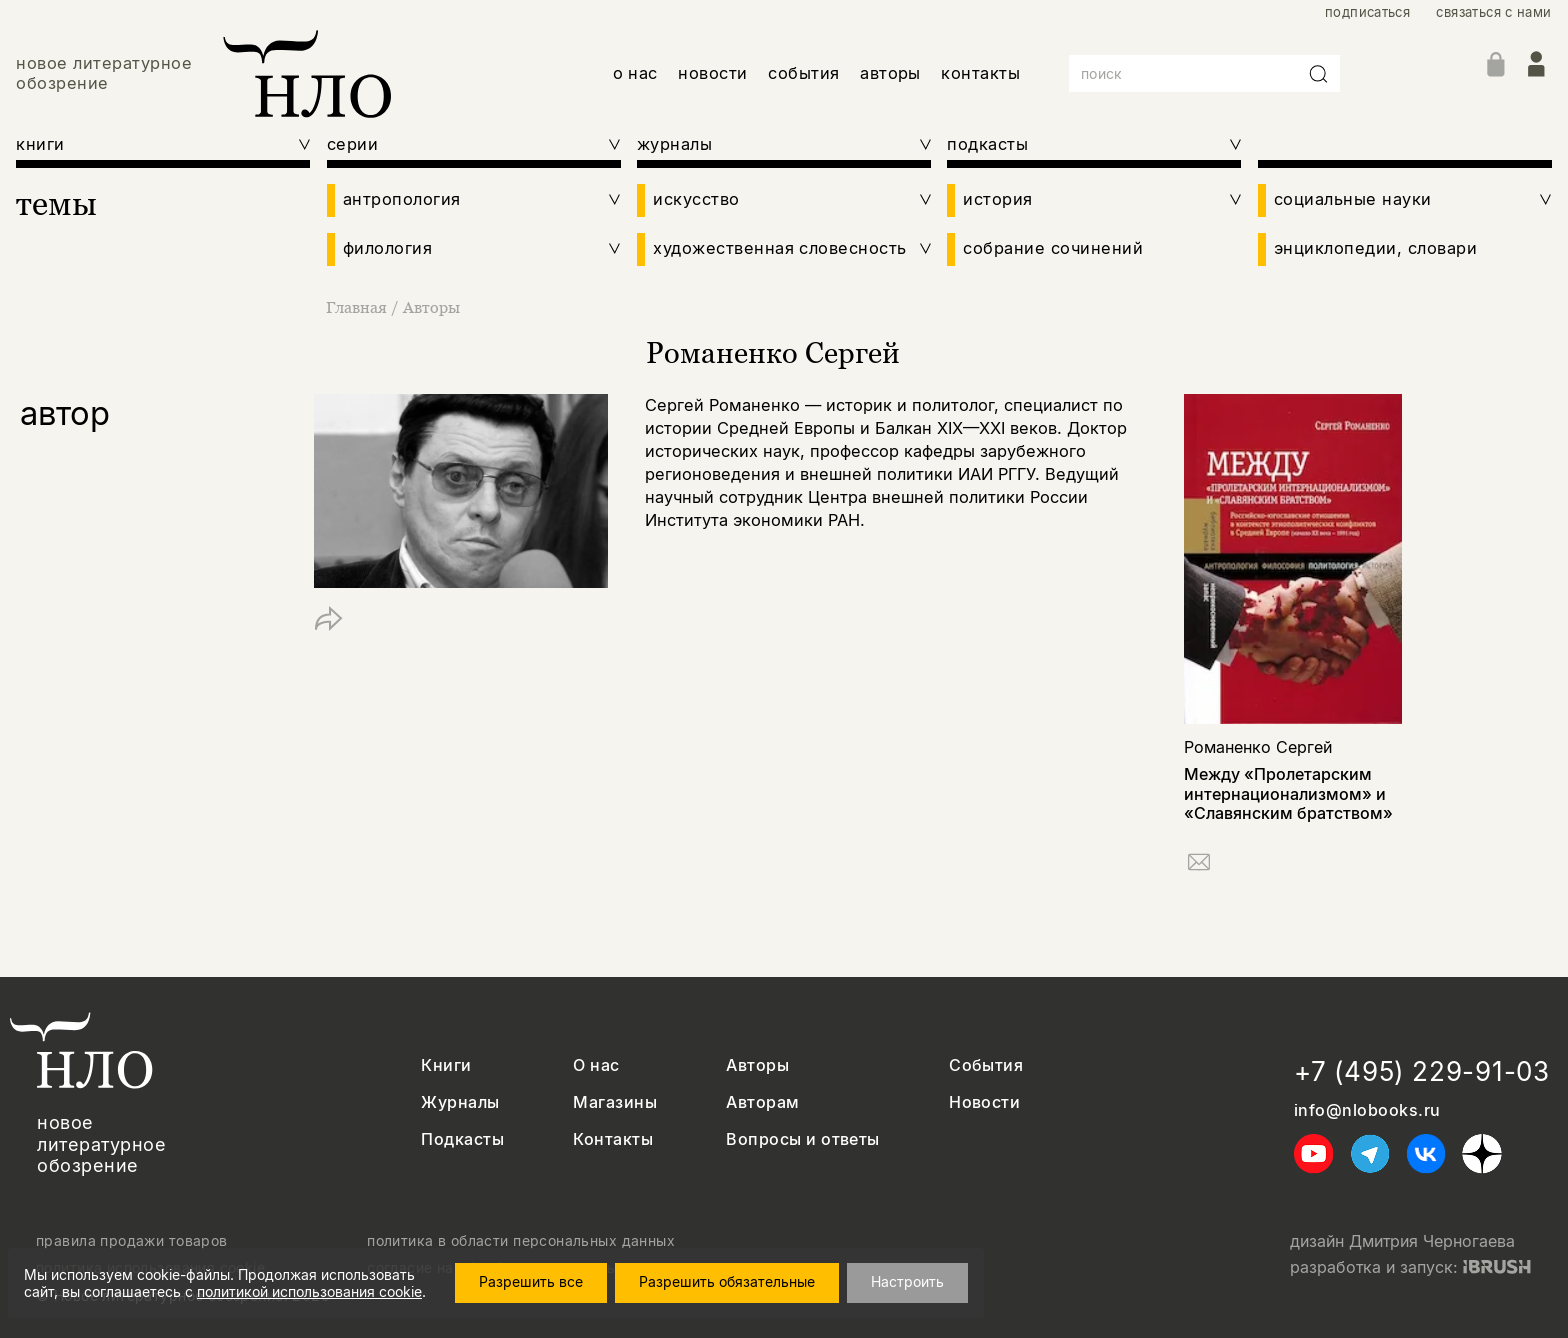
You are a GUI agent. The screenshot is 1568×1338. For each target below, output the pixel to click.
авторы (890, 73)
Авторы (431, 307)
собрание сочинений (1053, 248)
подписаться (1367, 12)
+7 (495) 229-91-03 (1422, 1071)
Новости (984, 1102)
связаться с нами (1493, 12)
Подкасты (462, 1139)
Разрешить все (531, 1281)
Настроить (907, 1281)
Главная (358, 307)
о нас (635, 73)
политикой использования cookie (309, 1291)
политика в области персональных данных (521, 1241)
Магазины (615, 1102)
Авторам (762, 1102)
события (803, 73)
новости (712, 73)
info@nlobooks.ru (1367, 1110)
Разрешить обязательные (727, 1281)
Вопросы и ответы (803, 1139)
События (986, 1065)
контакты (980, 73)
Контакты (613, 1139)
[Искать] (1319, 74)
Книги (446, 1065)
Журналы (460, 1102)
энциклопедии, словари (1375, 248)
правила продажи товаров (132, 1241)
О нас (596, 1065)
